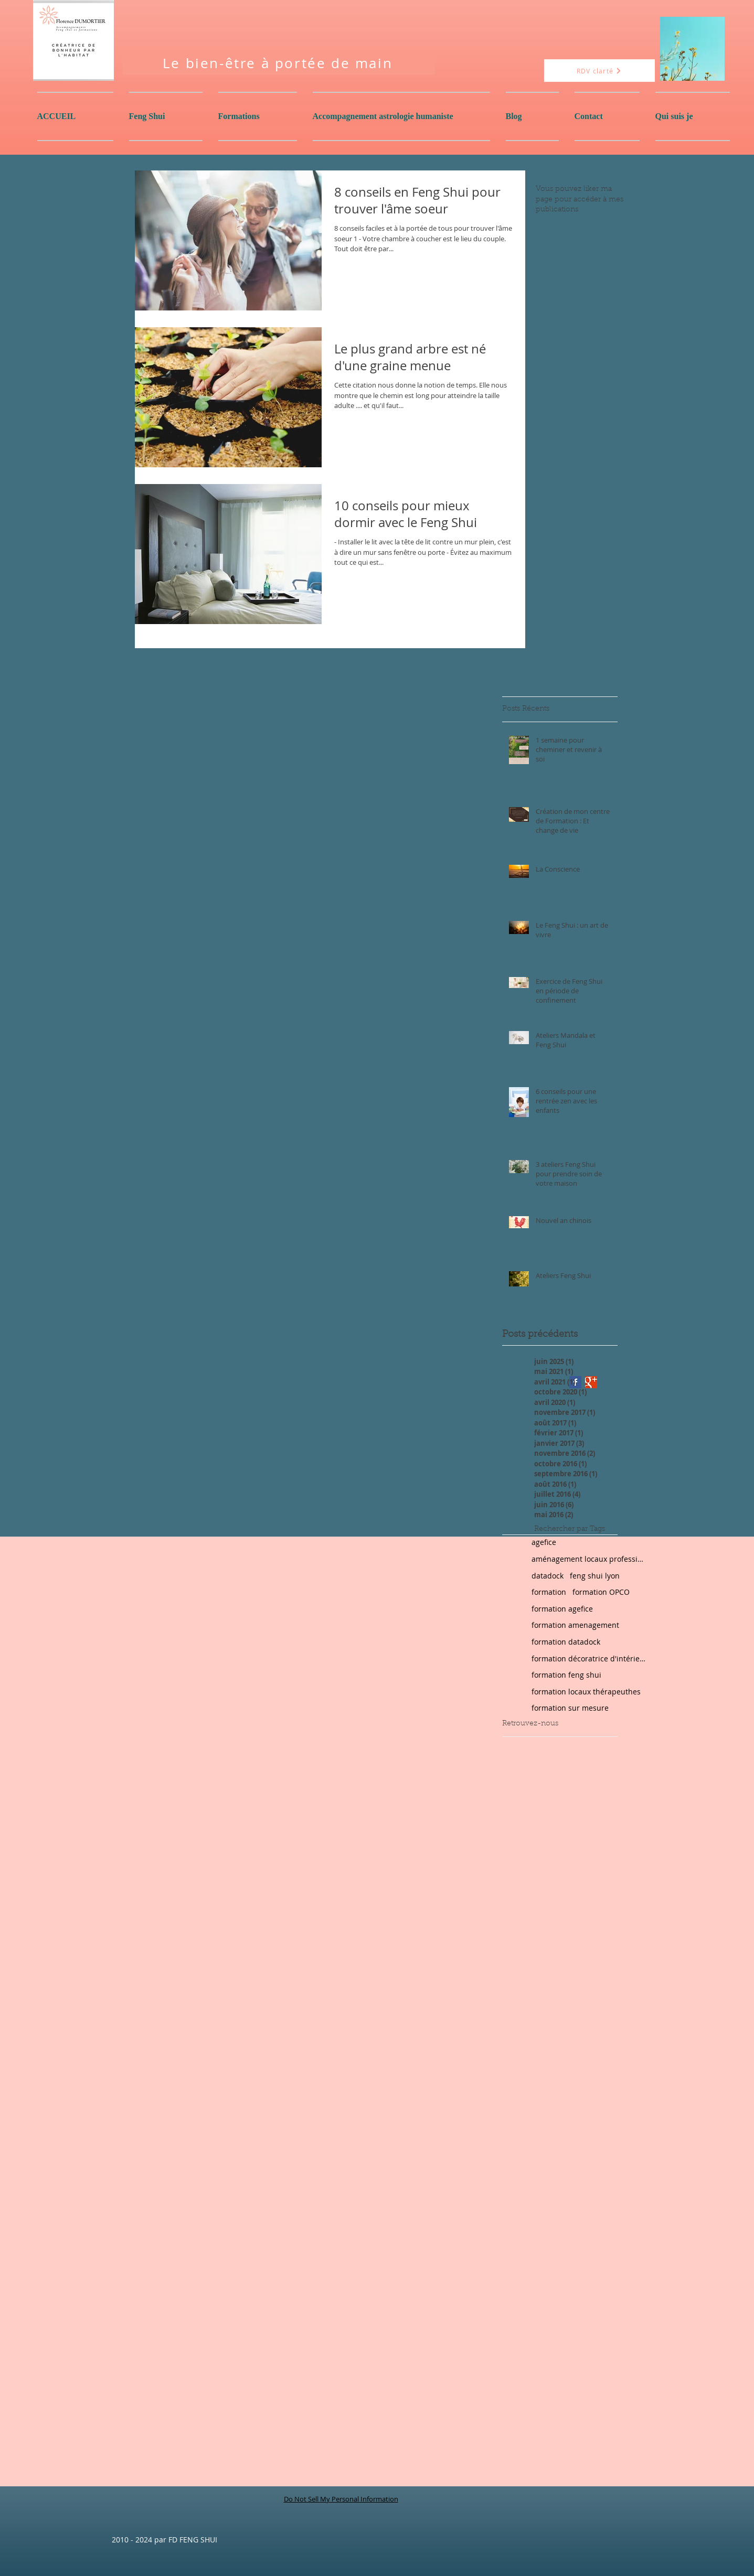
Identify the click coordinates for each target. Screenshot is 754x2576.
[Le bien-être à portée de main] (279, 63)
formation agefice (562, 1609)
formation (549, 1592)
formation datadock (566, 1642)
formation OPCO (601, 1592)
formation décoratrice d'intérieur (589, 1658)
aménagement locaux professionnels (589, 1559)
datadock (548, 1576)
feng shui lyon (595, 1576)
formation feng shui (566, 1675)
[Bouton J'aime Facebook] (528, 679)
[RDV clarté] (599, 70)
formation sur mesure (570, 1708)
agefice (544, 1542)
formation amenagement (575, 1625)
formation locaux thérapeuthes (586, 1692)
